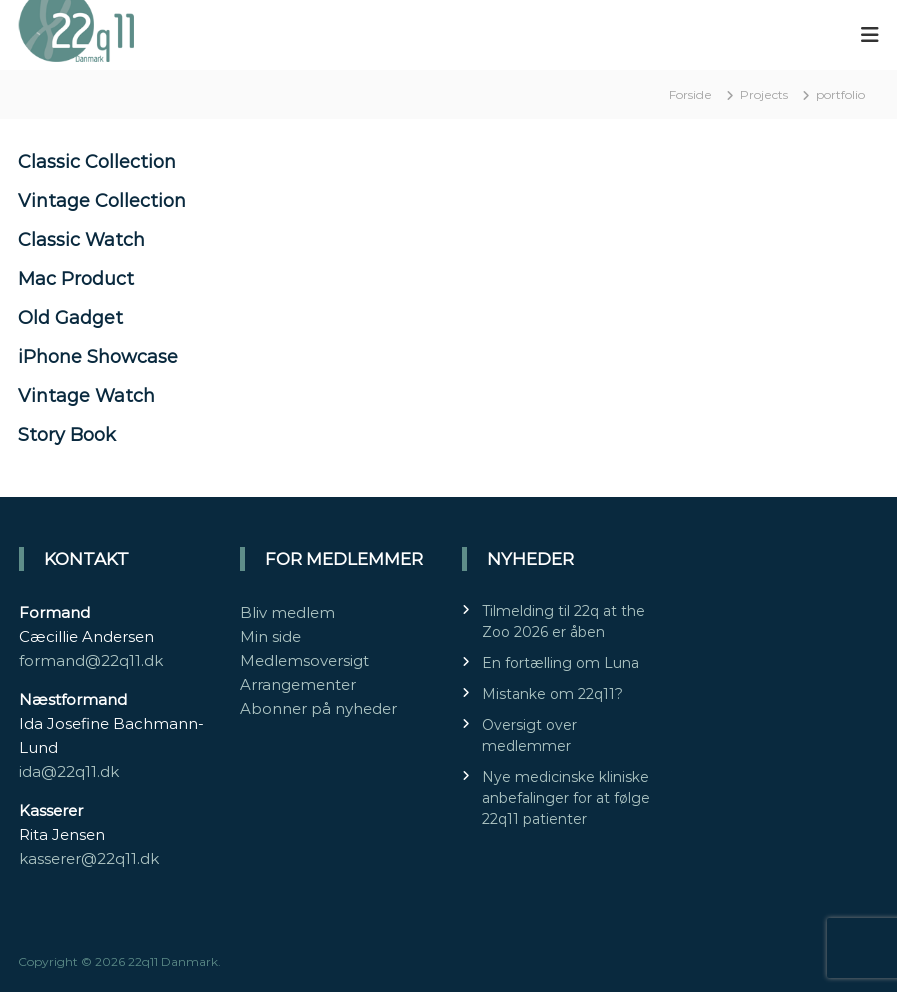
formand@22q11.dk (91, 660)
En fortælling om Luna (560, 663)
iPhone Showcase (98, 357)
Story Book (67, 435)
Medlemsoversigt (304, 660)
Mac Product (76, 279)
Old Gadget (70, 318)
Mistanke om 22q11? (552, 694)
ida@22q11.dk (69, 771)
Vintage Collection (102, 201)
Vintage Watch (86, 396)
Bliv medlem (287, 612)
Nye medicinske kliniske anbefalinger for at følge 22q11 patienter (566, 798)
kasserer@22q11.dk (89, 858)
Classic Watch (81, 240)
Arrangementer (298, 684)
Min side (270, 636)
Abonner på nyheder (318, 708)
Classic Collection (97, 162)
